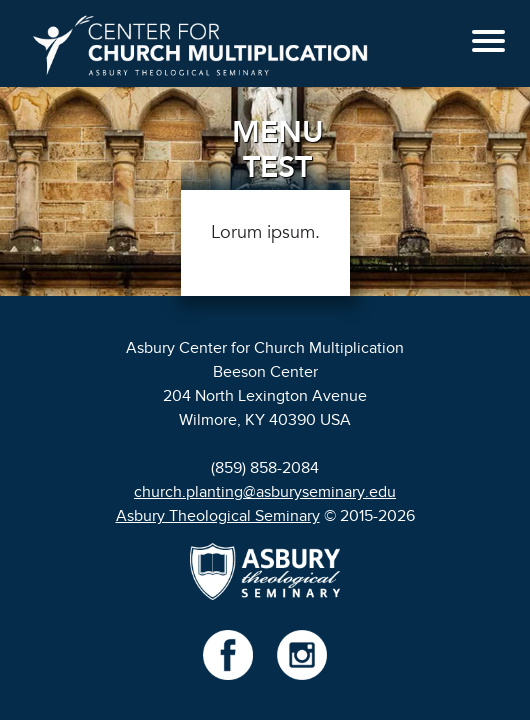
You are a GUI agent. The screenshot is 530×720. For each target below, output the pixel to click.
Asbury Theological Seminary (218, 516)
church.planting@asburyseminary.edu (265, 492)
